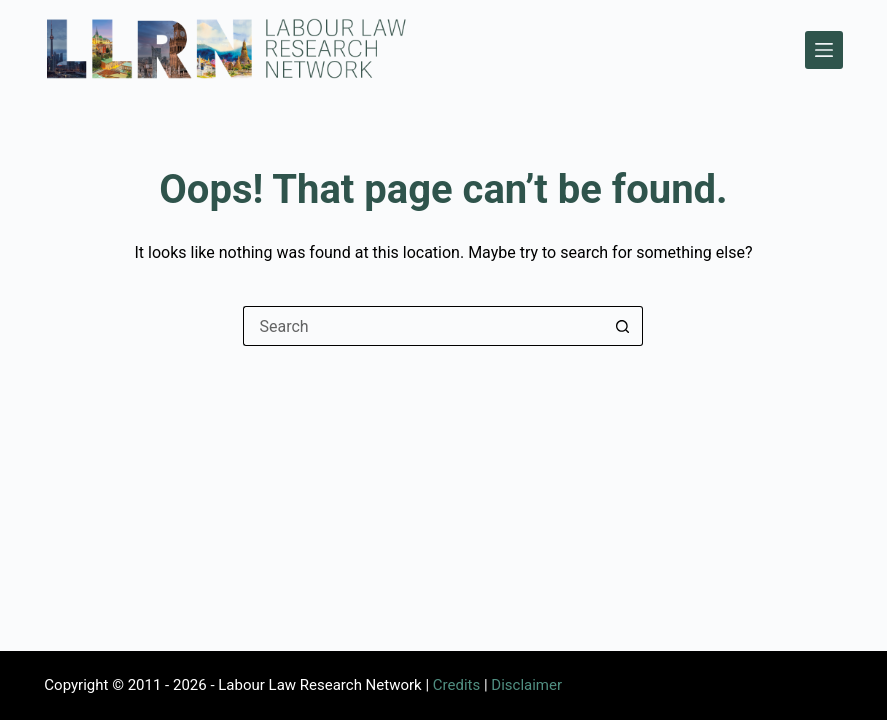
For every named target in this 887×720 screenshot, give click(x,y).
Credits (456, 685)
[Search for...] (423, 326)
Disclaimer (526, 685)
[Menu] (824, 50)
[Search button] (623, 326)
